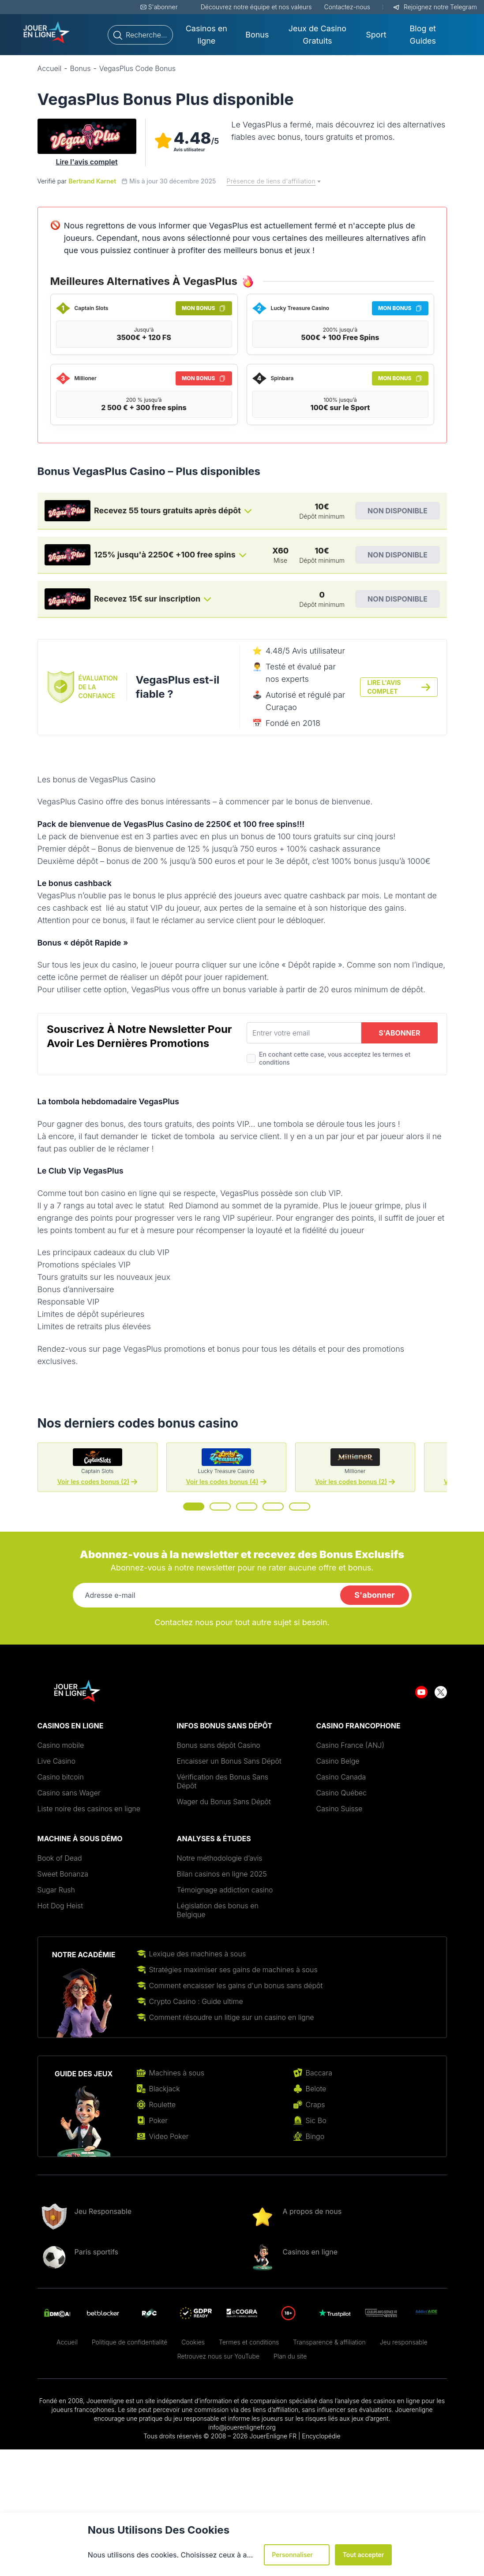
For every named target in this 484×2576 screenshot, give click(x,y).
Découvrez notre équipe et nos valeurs (256, 7)
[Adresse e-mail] (205, 1595)
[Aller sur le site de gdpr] (196, 2313)
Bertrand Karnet (92, 181)
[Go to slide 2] (220, 1506)
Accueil (67, 2342)
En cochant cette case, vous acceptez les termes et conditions (334, 1058)
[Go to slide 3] (246, 1506)
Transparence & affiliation (329, 2342)
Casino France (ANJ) (350, 1745)
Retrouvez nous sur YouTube (218, 2356)
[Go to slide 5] (299, 1506)
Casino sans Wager (69, 1792)
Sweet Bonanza (63, 1873)
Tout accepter (363, 2554)
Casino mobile (61, 1745)
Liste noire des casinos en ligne (89, 1808)
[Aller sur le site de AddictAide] (427, 2313)
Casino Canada (341, 1776)
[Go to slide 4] (273, 1506)
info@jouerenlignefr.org (242, 2427)
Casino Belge (338, 1761)
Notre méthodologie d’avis (220, 1858)
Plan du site (290, 2356)
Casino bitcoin (61, 1776)
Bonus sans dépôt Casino (218, 1745)
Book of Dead (60, 1858)
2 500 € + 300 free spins (143, 407)
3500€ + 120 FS (143, 337)
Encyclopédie (321, 2436)
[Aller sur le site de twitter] (441, 1691)
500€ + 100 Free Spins (340, 337)
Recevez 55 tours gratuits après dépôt (167, 510)
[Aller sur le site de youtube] (421, 1691)
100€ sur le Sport (340, 407)
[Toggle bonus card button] (247, 511)
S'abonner (163, 7)
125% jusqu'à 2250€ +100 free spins (165, 554)
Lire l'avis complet (86, 161)
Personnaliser (297, 2555)
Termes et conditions (249, 2342)
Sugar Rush (56, 1889)
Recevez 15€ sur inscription (147, 598)
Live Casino (56, 1761)
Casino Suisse (339, 1808)
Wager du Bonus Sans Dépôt (224, 1801)
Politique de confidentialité (129, 2342)
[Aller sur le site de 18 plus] (288, 2313)
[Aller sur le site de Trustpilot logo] (335, 2313)
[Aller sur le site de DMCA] (57, 2313)
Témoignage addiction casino (225, 1889)
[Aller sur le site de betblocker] (103, 2313)
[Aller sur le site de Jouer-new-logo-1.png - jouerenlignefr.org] (46, 33)
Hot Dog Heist (61, 1905)
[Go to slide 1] (193, 1506)
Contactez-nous (347, 7)
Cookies (193, 2342)
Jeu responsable (404, 2342)
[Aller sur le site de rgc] (149, 2313)
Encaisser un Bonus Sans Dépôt (229, 1761)
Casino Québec (341, 1792)
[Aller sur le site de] (242, 2313)
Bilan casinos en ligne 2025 (222, 1873)
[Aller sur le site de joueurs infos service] (381, 2313)
